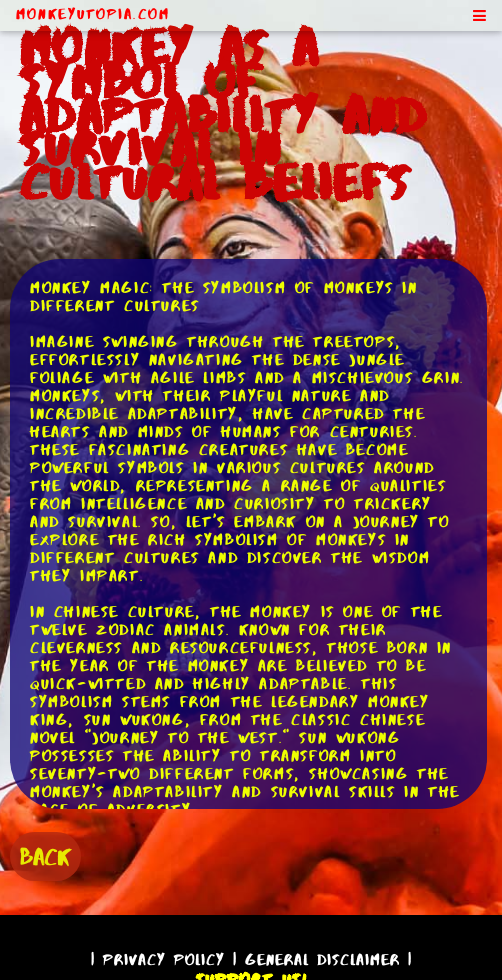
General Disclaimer (322, 959)
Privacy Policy (164, 959)
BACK (45, 856)
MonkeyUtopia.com (93, 14)
